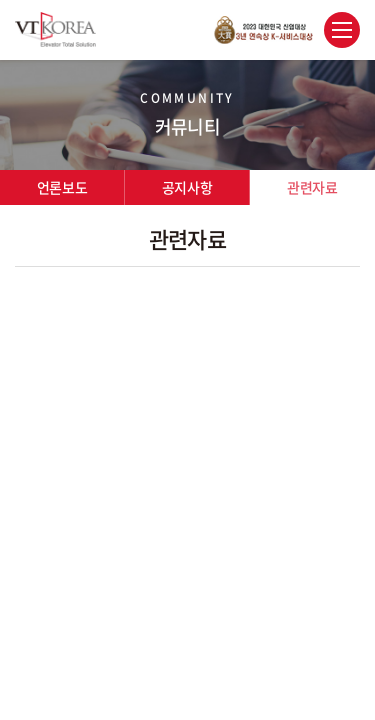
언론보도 (62, 187)
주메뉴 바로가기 (0, 0)
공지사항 (187, 187)
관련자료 (312, 187)
